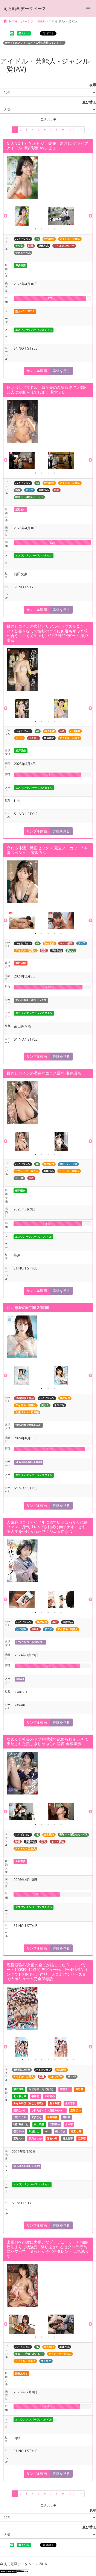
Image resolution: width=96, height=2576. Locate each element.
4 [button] (54, 229)
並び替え (87, 102)
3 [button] (48, 229)
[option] (28, 216)
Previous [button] (5, 216)
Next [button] (90, 216)
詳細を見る (61, 370)
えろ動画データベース (24, 8)
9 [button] (74, 2060)
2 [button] (42, 229)
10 (69, 129)
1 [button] (35, 229)
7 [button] (61, 2060)
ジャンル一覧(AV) (34, 21)
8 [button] (67, 2060)
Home (10, 21)
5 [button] (61, 229)
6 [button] (54, 2060)
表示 (91, 85)
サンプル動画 (36, 370)
